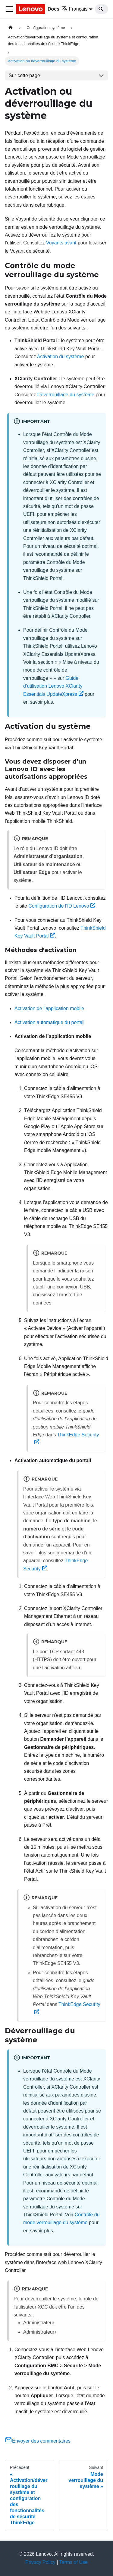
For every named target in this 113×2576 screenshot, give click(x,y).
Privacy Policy (40, 2562)
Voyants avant (61, 242)
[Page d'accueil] (10, 27)
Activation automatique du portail (49, 1022)
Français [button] (74, 8)
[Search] (101, 9)
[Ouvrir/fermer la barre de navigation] (9, 9)
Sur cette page (24, 75)
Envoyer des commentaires (38, 2440)
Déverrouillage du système (65, 394)
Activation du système (60, 356)
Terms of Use (73, 2562)
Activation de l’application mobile (49, 1008)
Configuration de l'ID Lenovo (61, 905)
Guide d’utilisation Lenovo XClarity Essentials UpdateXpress (53, 686)
